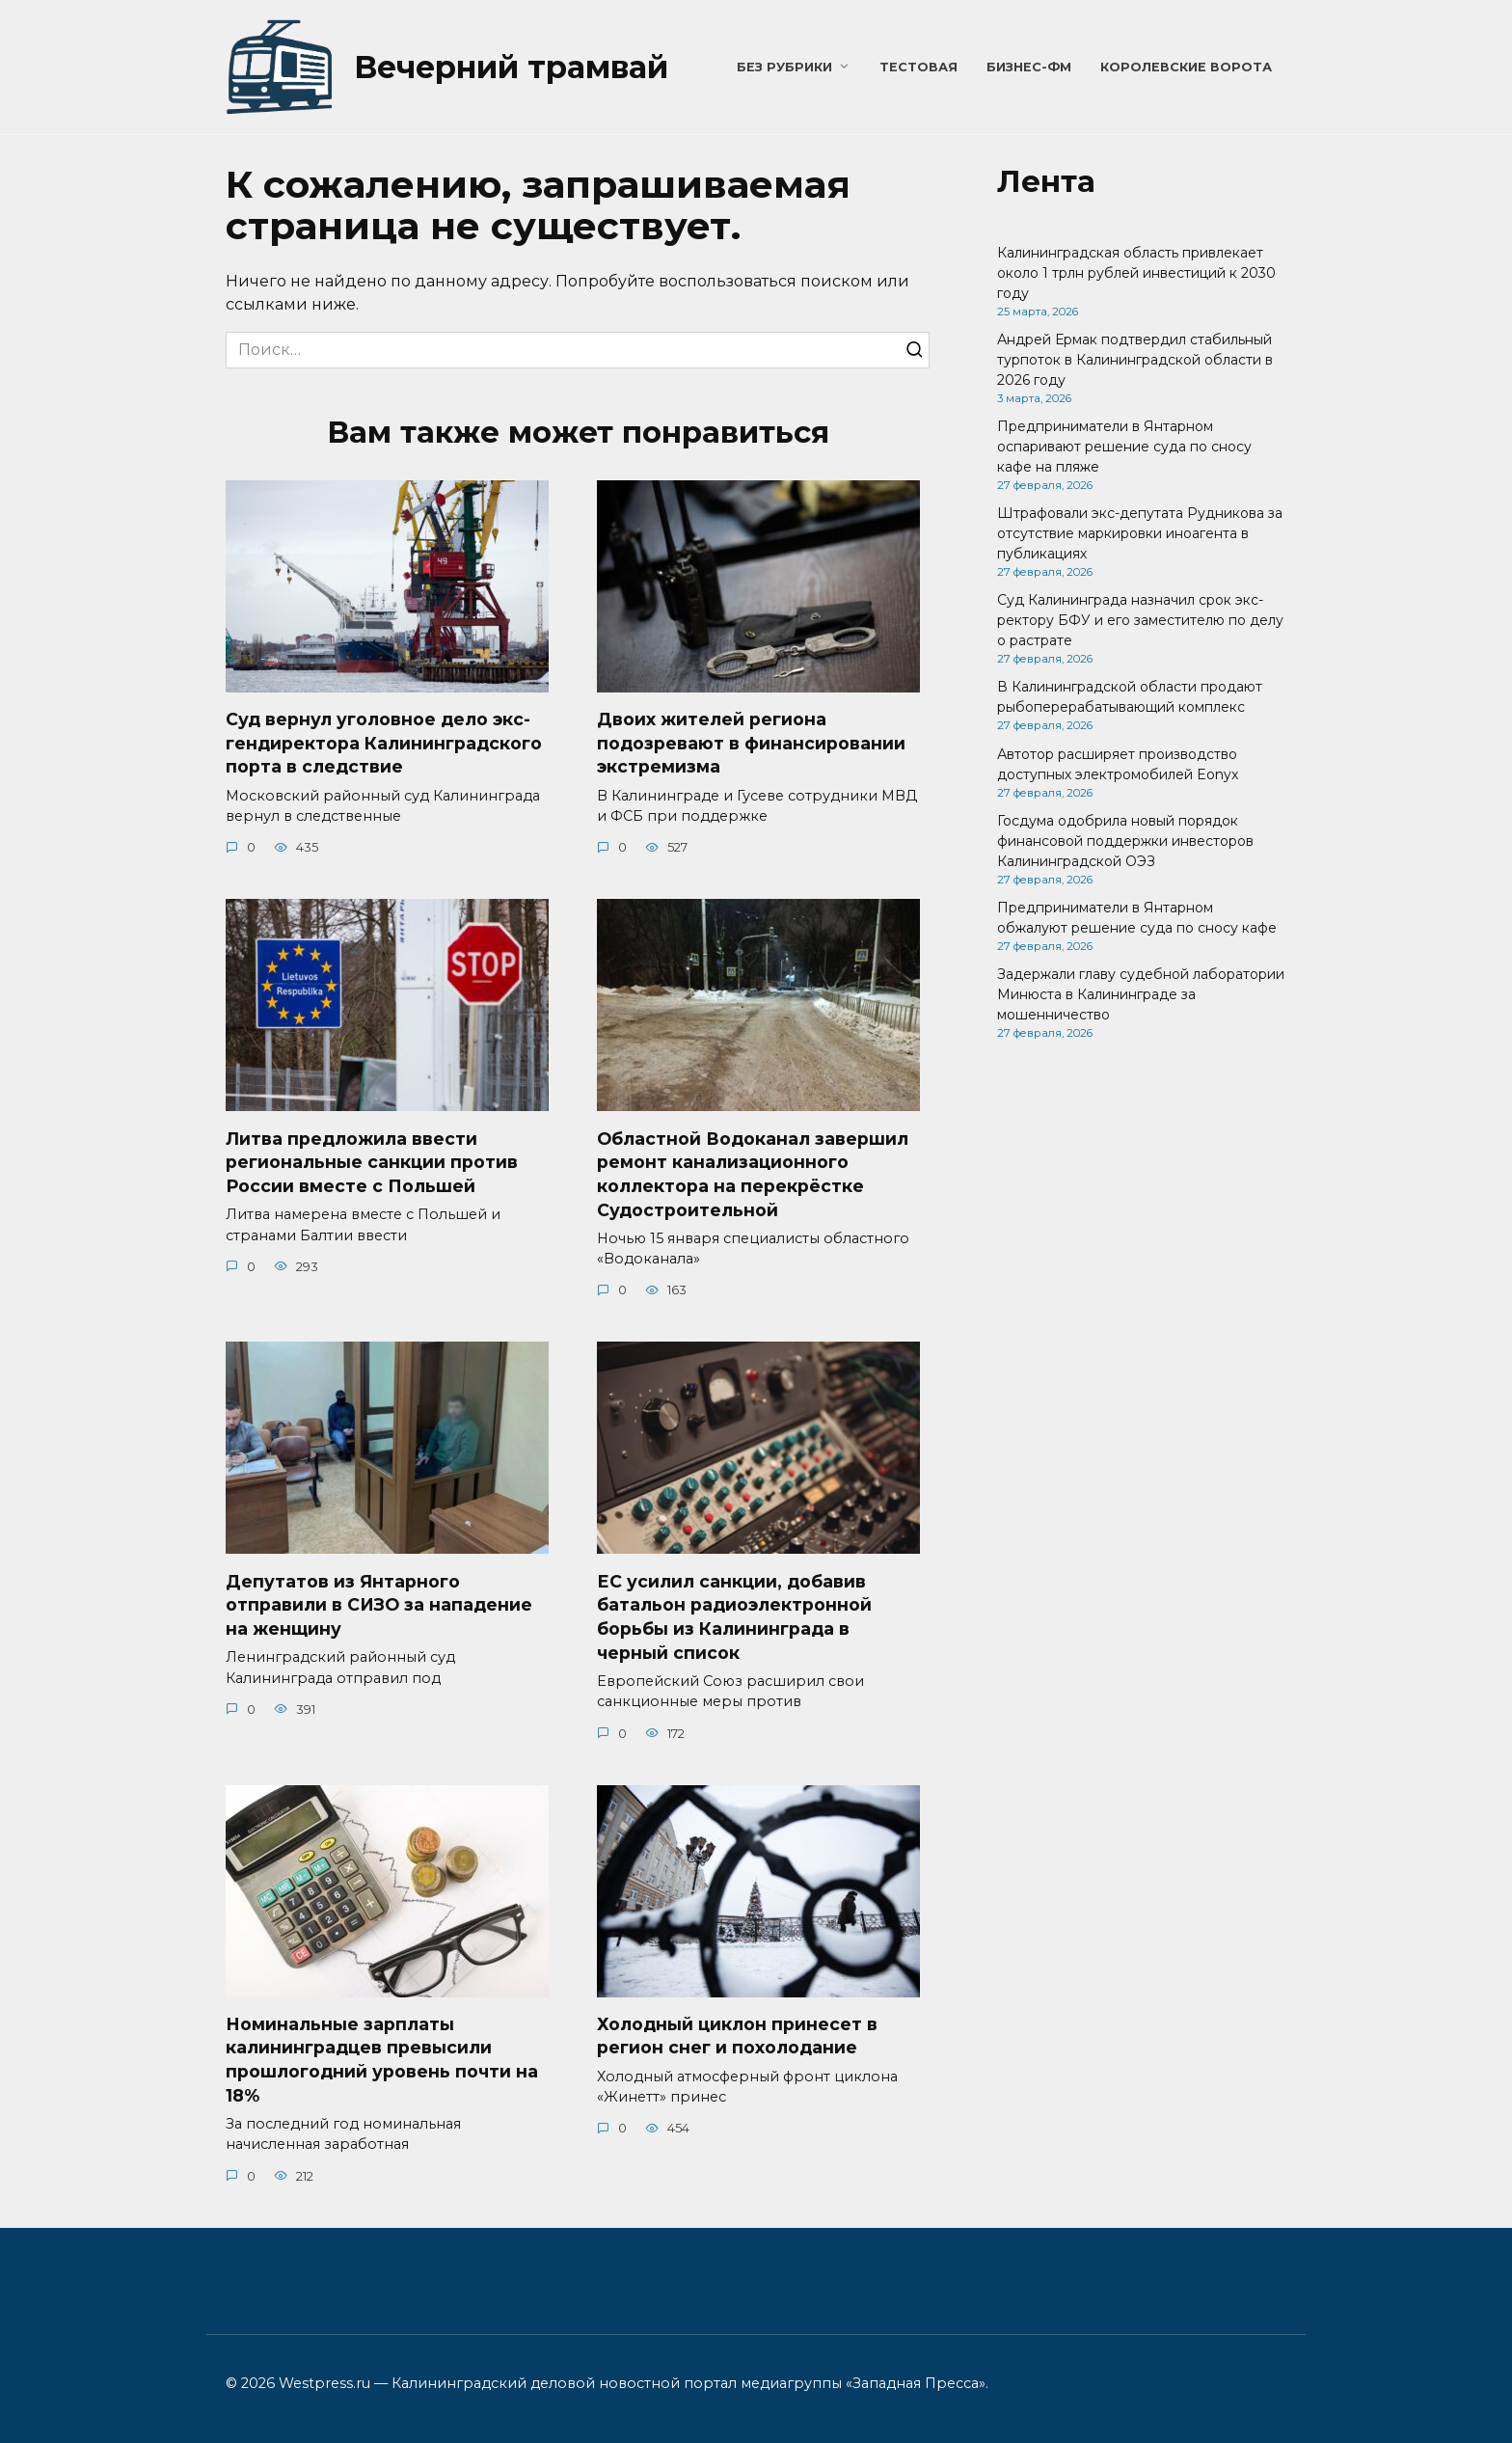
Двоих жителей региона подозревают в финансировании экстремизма (751, 742)
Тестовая (918, 67)
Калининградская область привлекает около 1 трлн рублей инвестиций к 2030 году (1136, 273)
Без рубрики (784, 67)
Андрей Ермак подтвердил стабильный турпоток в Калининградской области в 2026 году (1135, 360)
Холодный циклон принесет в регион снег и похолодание (737, 2036)
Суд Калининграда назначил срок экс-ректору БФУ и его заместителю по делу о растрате (1140, 620)
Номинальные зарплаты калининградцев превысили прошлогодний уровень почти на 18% (382, 2059)
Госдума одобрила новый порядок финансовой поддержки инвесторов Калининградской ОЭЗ (1125, 841)
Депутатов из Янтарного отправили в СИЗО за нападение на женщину (379, 1605)
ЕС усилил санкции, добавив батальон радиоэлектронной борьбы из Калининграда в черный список (734, 1617)
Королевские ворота (1186, 67)
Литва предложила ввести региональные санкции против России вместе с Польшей (372, 1162)
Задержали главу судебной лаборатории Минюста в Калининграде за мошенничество (1140, 994)
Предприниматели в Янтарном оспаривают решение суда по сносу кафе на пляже (1124, 446)
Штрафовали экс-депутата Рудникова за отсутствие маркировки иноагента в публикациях (1139, 533)
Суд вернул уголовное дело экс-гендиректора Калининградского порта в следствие (384, 742)
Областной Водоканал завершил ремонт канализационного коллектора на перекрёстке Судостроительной (752, 1174)
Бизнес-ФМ (1028, 67)
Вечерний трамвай (511, 67)
